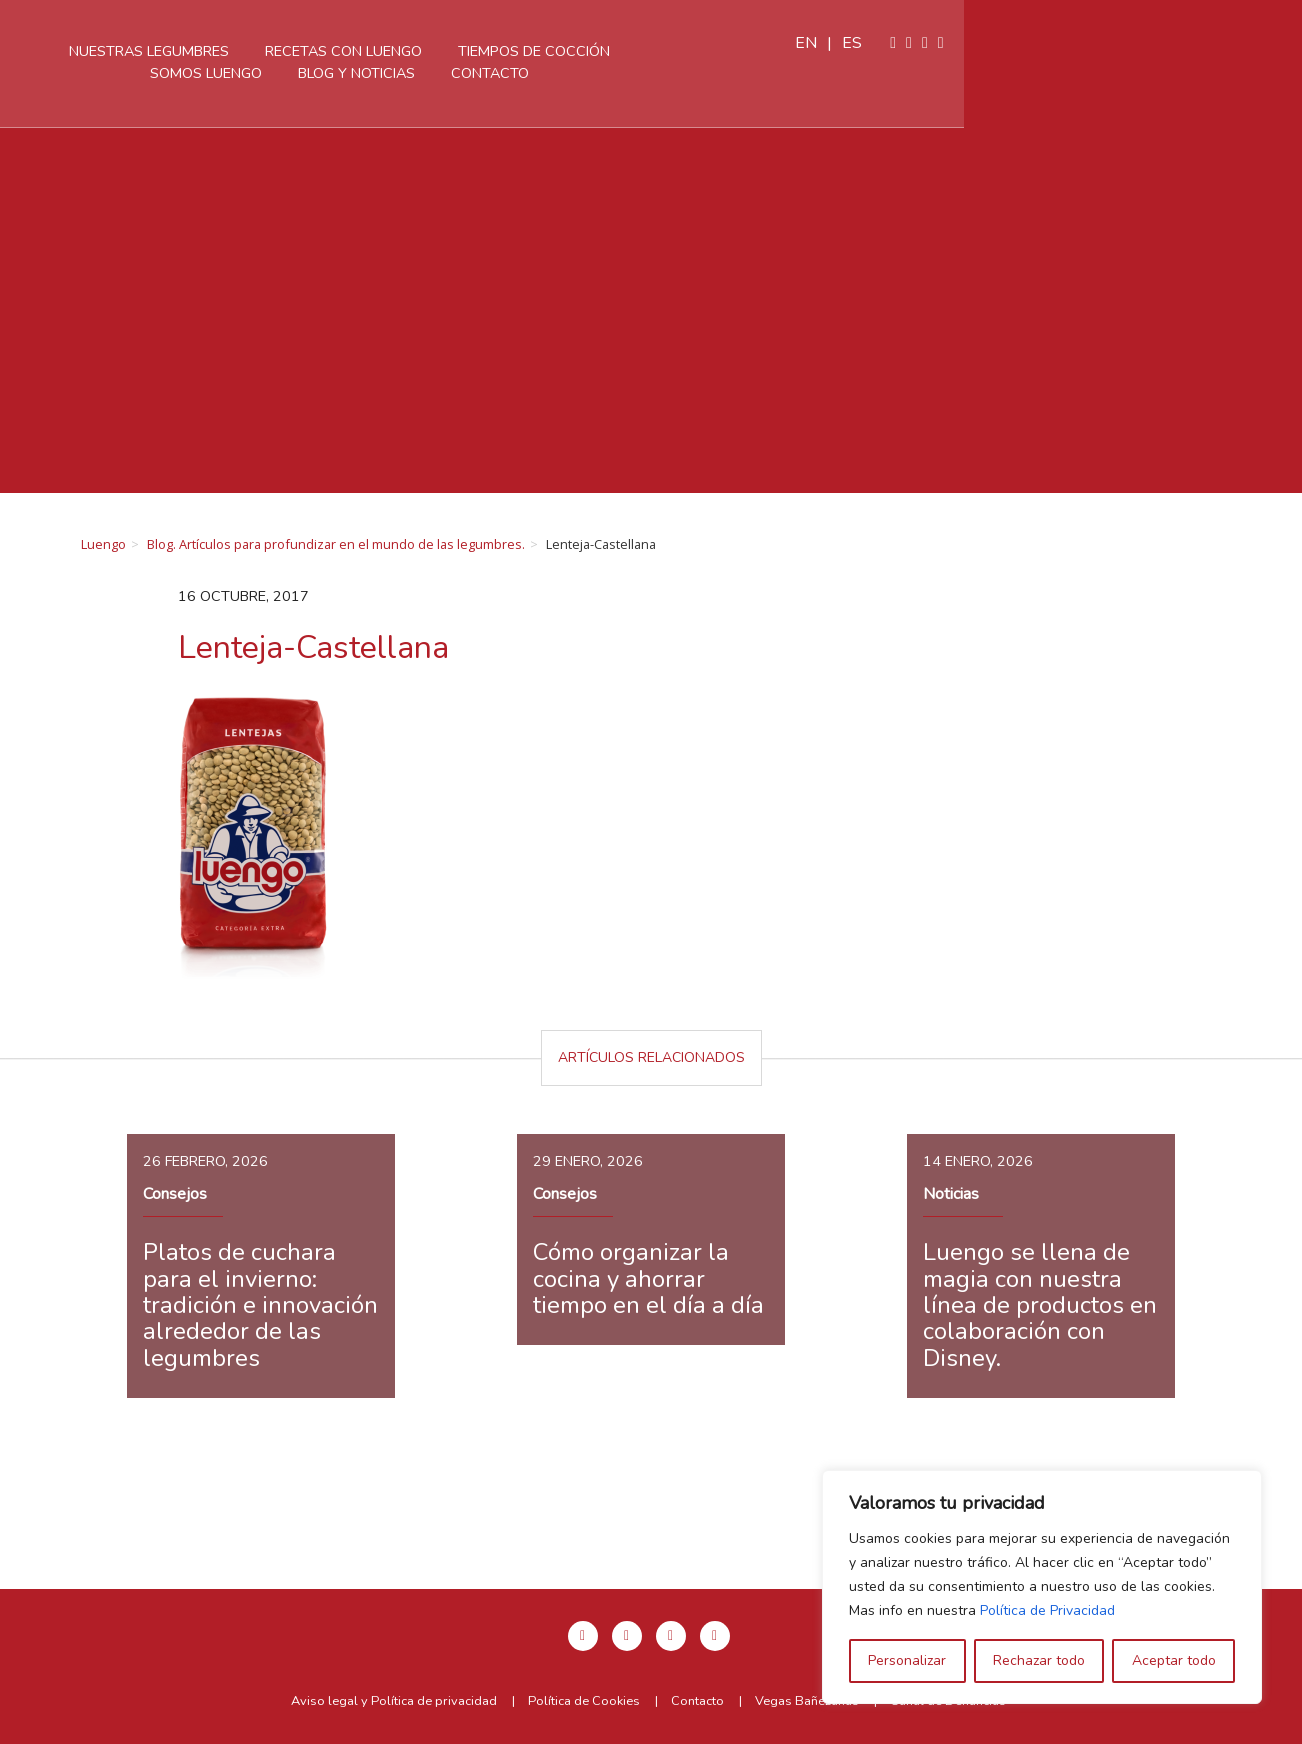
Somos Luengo (885, 51)
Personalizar (907, 1660)
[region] (1042, 1587)
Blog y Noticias (539, 73)
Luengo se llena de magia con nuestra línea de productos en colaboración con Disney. (1040, 1305)
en (1145, 43)
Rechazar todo (1039, 1660)
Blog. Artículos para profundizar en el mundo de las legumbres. (336, 544)
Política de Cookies (584, 1701)
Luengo (103, 544)
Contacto (673, 73)
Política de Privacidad (1047, 1610)
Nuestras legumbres (332, 51)
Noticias (951, 1194)
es (1191, 43)
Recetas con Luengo (526, 51)
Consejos (175, 1194)
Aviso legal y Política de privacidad (394, 1701)
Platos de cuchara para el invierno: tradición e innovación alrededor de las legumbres (260, 1305)
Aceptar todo (1174, 1660)
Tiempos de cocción (717, 51)
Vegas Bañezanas (807, 1701)
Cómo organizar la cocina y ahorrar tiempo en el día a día (648, 1278)
